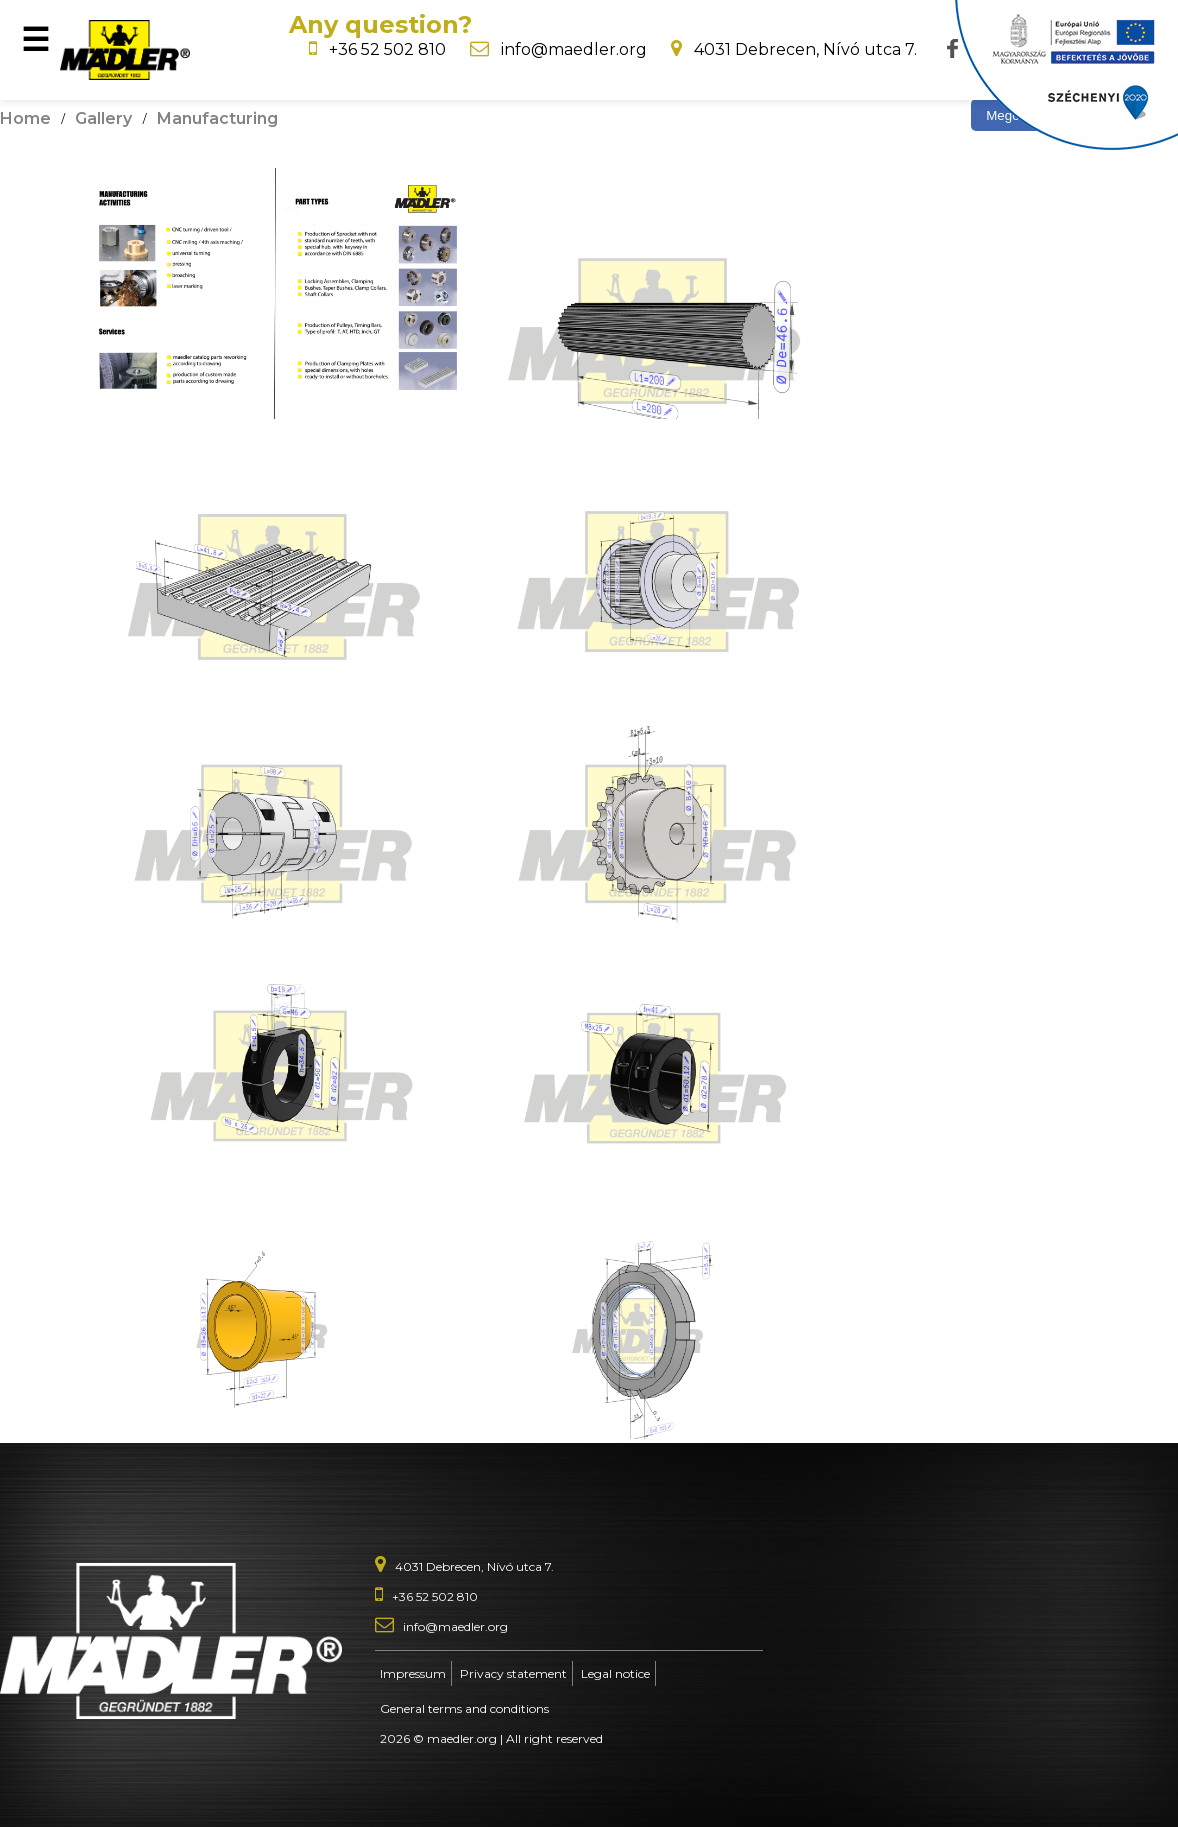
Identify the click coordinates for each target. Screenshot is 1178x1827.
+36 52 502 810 (387, 49)
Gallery (103, 118)
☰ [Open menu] (35, 40)
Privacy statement (513, 1673)
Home (25, 118)
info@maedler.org (574, 49)
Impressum (413, 1673)
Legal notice (615, 1673)
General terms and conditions (464, 1708)
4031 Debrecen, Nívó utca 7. (805, 49)
